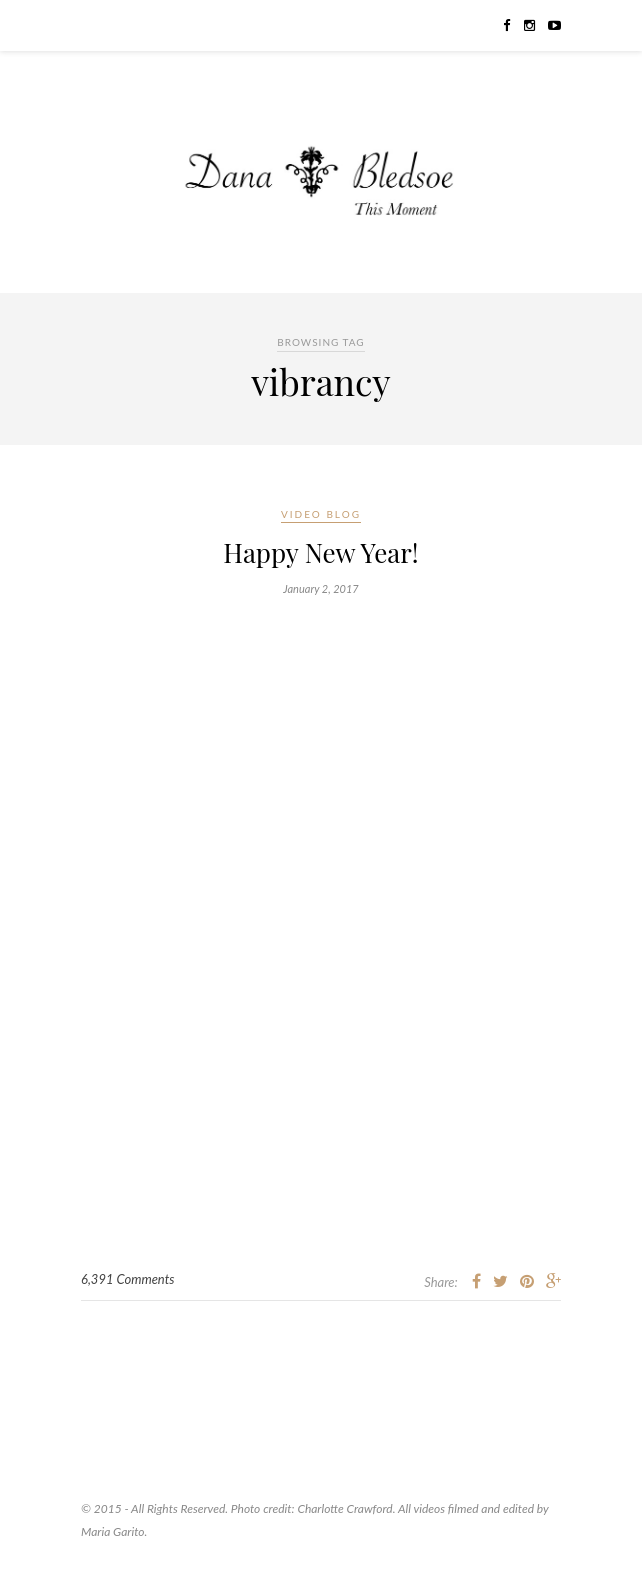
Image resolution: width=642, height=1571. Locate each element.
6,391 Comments (127, 1279)
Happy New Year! (320, 552)
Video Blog (321, 514)
